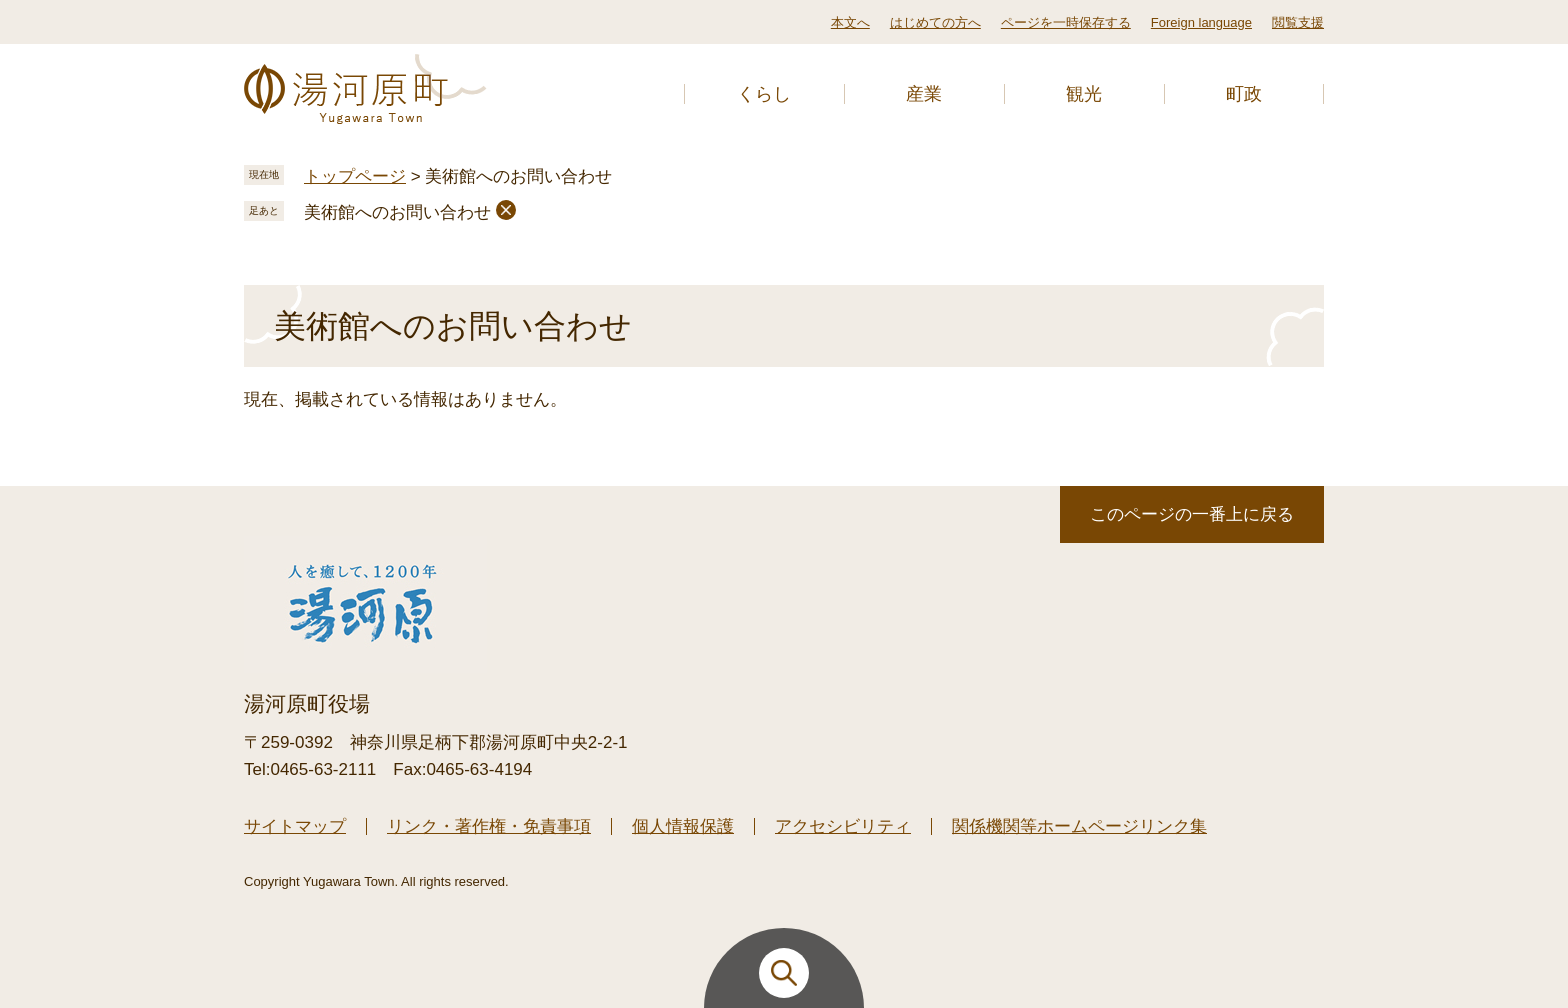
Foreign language (1201, 22)
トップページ (355, 176)
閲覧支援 (1298, 22)
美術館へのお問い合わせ (397, 212)
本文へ (850, 22)
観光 (1084, 94)
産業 (924, 94)
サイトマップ (295, 826)
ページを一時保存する (1066, 22)
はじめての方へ (935, 22)
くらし (764, 94)
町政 (1244, 94)
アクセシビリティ (843, 826)
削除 (506, 210)
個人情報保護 (683, 826)
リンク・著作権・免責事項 (489, 826)
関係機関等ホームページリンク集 (1079, 826)
